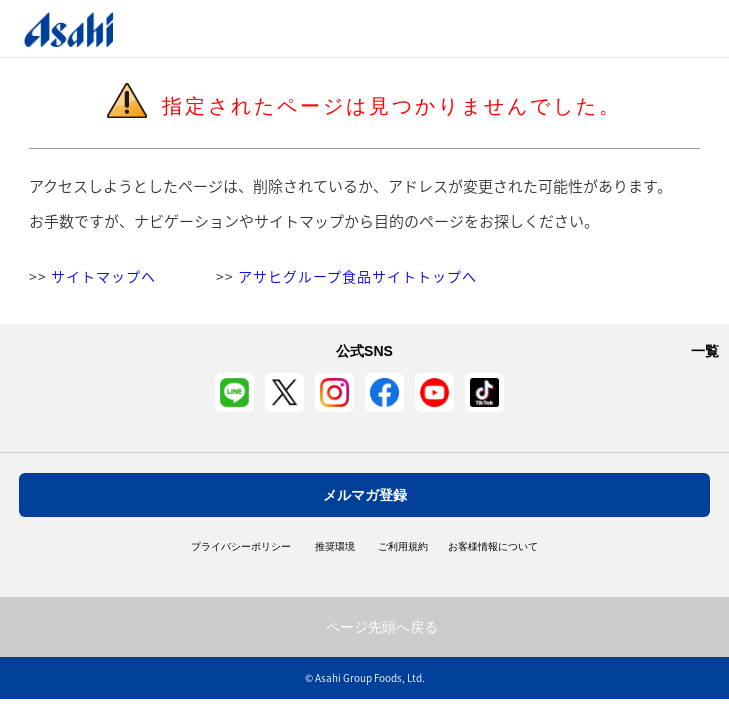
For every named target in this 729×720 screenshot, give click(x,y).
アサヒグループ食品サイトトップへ (357, 276)
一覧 (705, 351)
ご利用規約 (403, 547)
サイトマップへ (103, 276)
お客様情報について (493, 547)
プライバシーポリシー (241, 547)
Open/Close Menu (656, 28)
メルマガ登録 (365, 495)
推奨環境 (335, 547)
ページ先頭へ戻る (382, 627)
